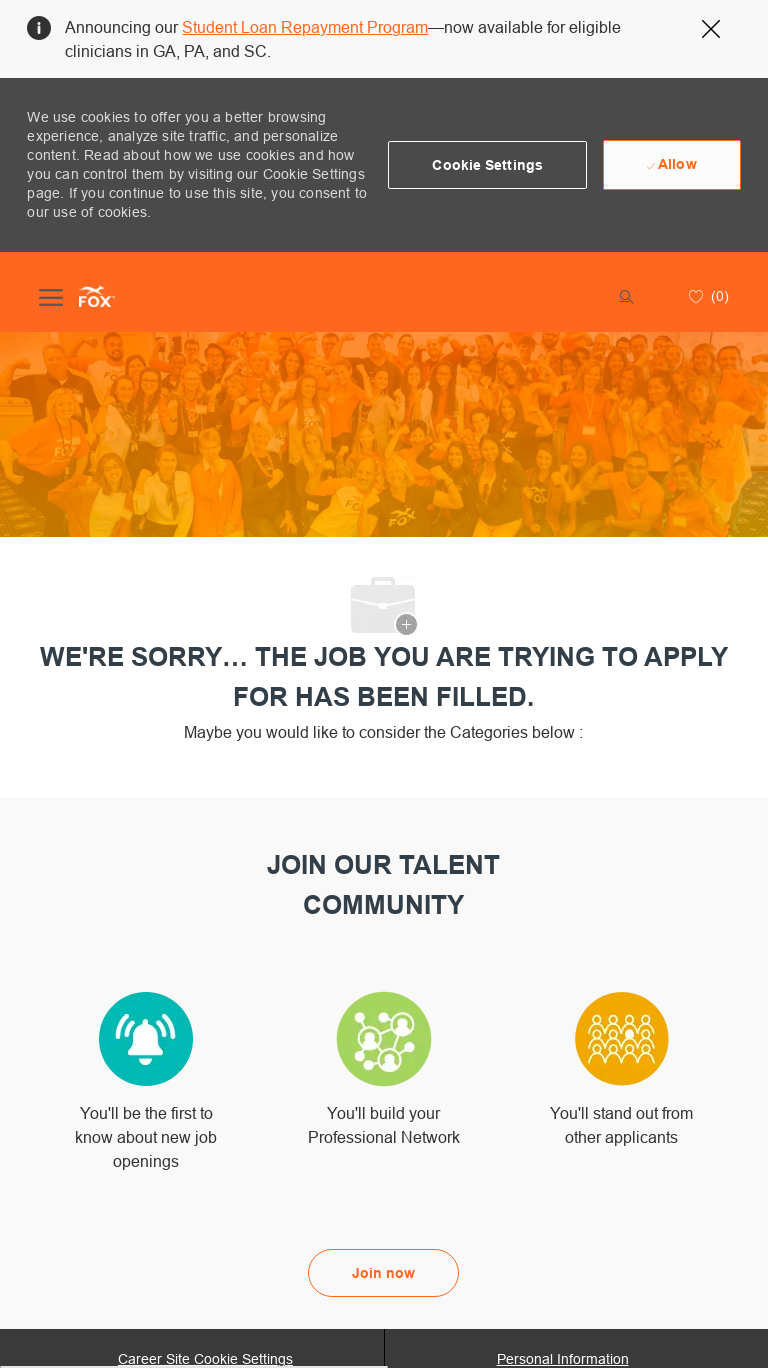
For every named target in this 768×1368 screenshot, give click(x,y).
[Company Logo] (97, 296)
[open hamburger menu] (51, 296)
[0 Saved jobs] (706, 296)
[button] (487, 165)
